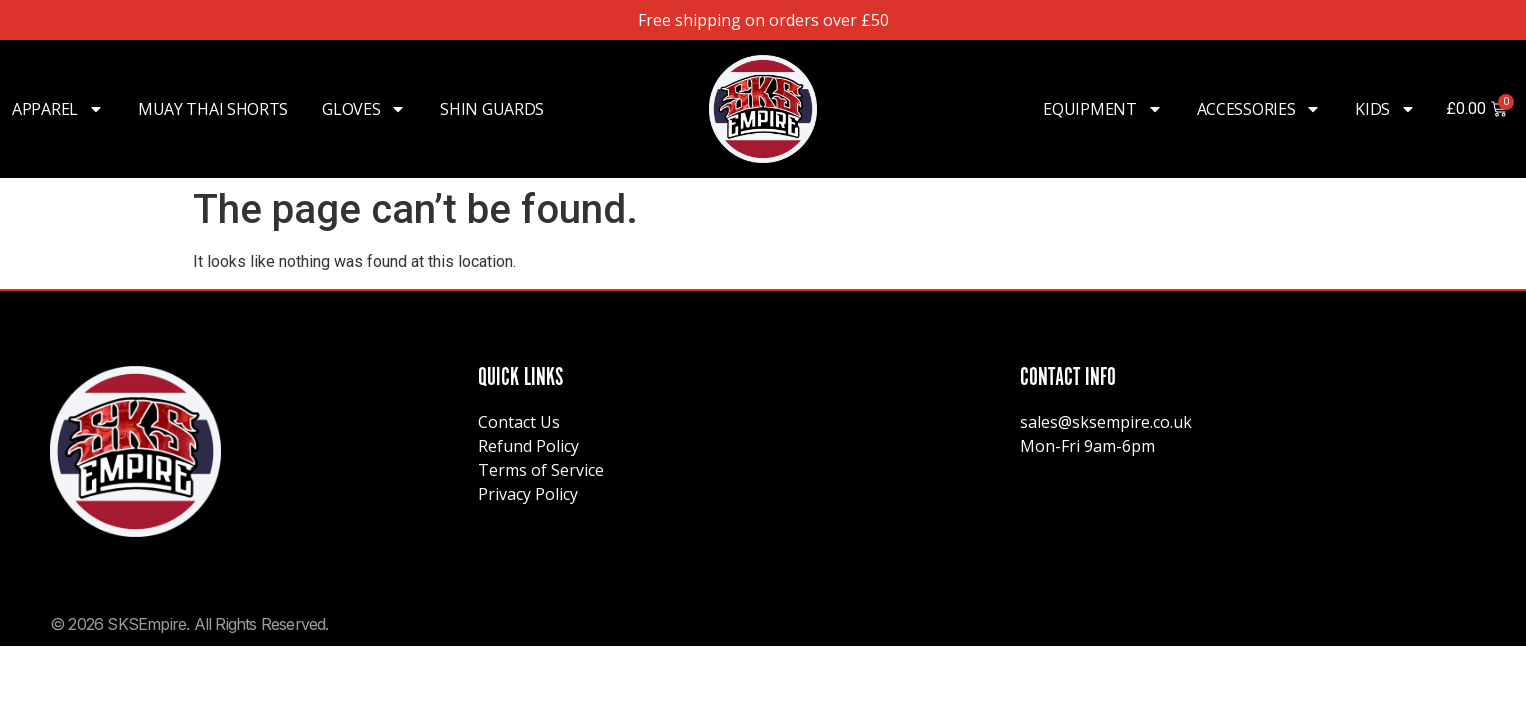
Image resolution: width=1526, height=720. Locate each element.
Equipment (1102, 109)
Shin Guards (492, 109)
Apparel (58, 109)
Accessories (1259, 109)
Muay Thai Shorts (213, 109)
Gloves (364, 109)
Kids (1385, 109)
